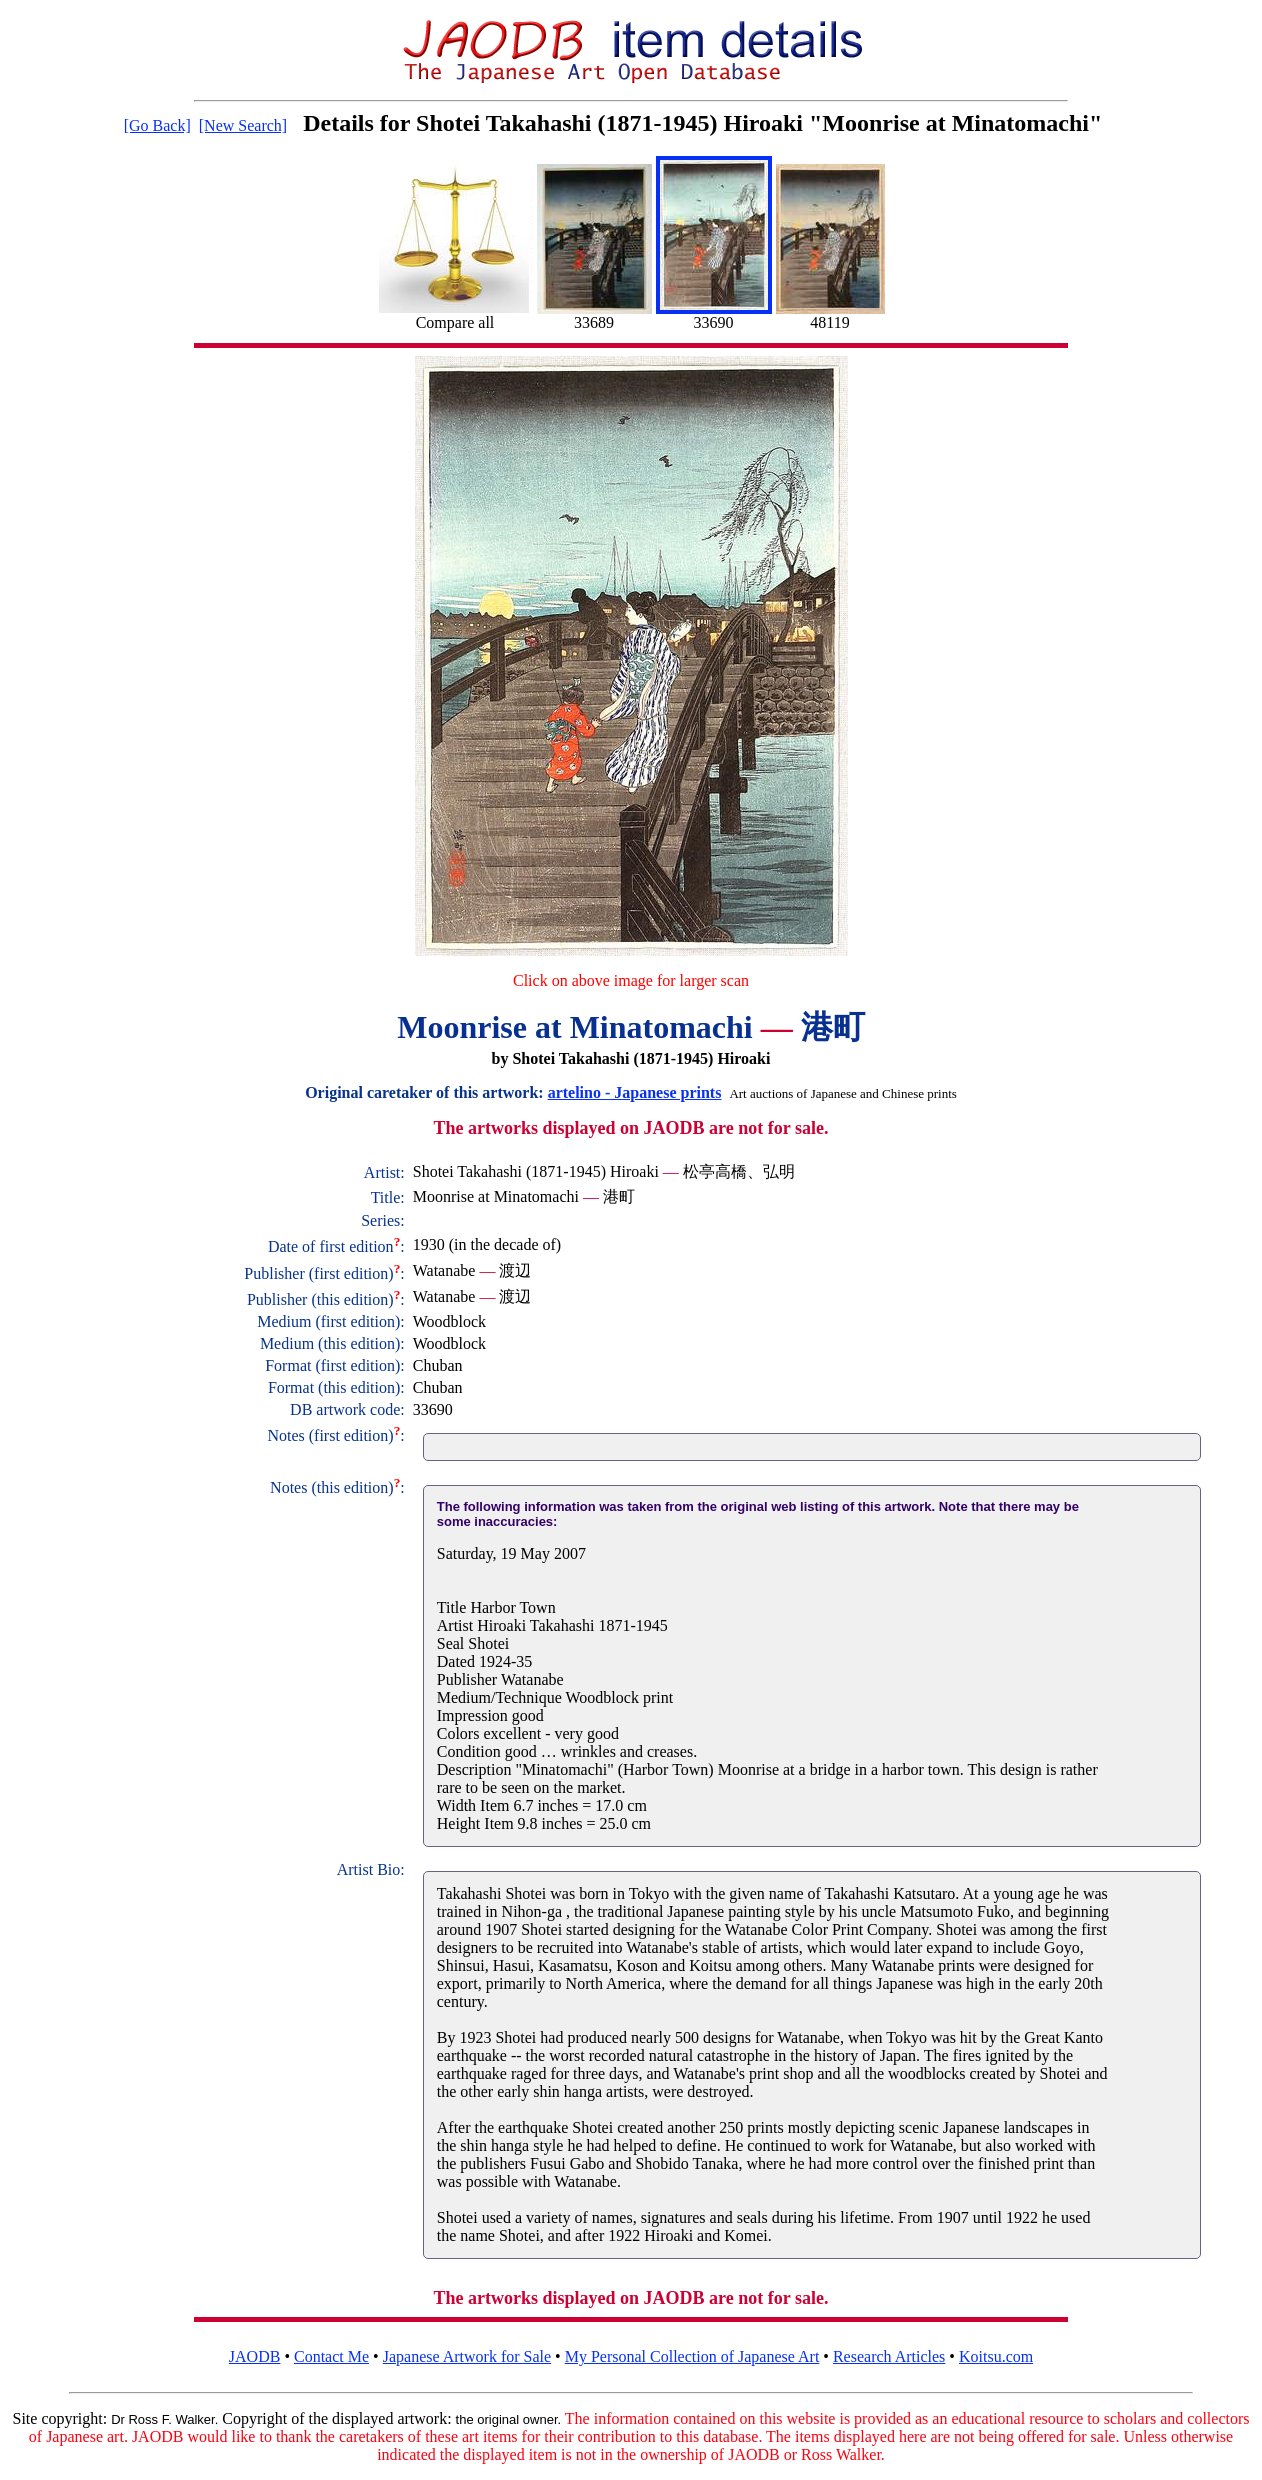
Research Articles (889, 2356)
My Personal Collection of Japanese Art (692, 2356)
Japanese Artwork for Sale (467, 2356)
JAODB (255, 2356)
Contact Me (331, 2356)
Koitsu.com (996, 2356)
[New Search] (243, 125)
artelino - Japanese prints (635, 1092)
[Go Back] (157, 125)
